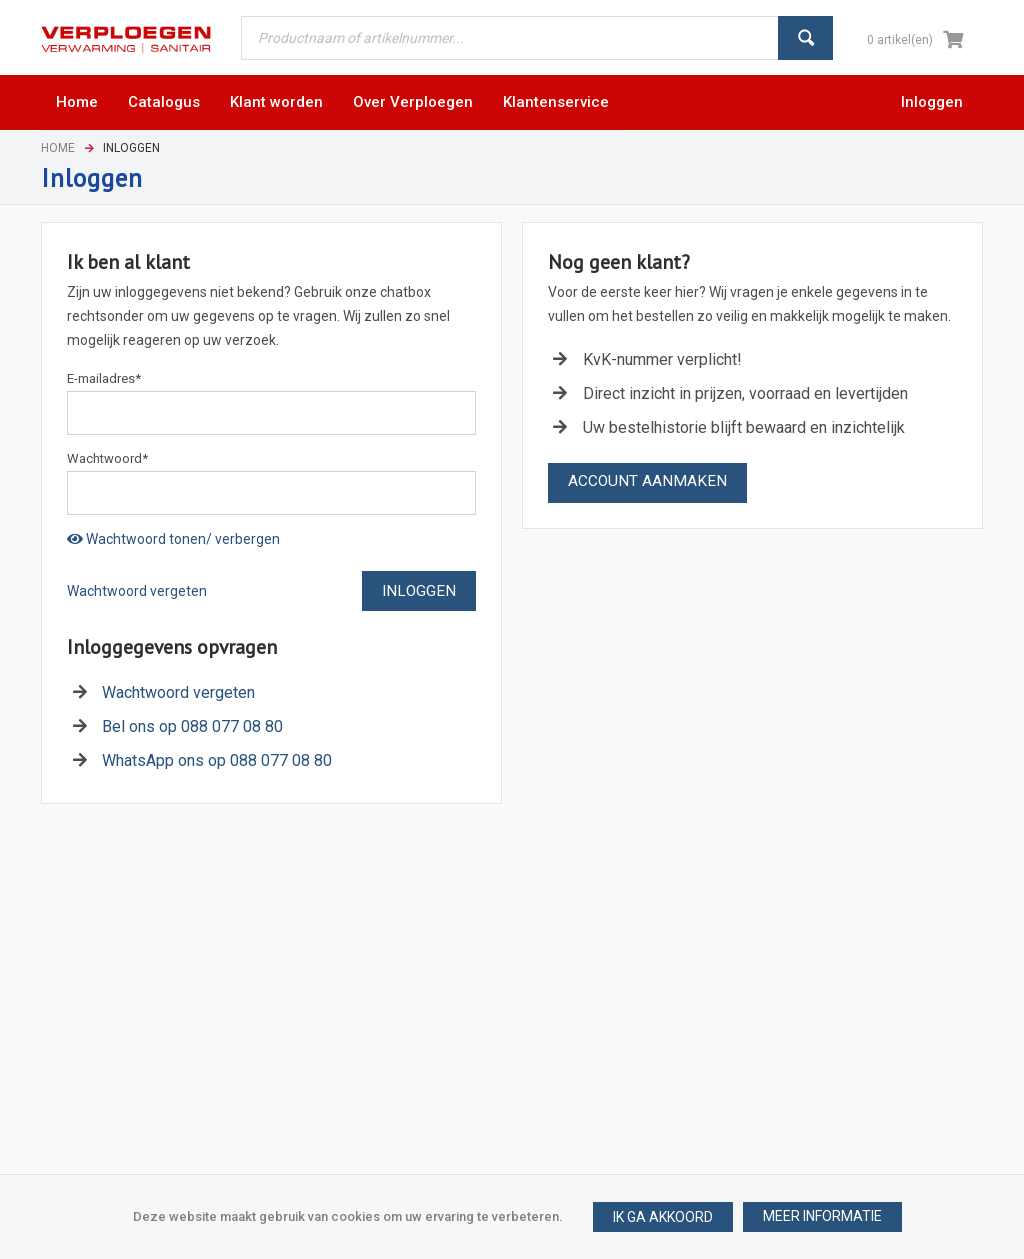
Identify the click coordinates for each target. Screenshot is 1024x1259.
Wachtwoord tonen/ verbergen (173, 539)
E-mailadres (104, 378)
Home (58, 148)
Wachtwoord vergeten (137, 591)
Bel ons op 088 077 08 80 (192, 726)
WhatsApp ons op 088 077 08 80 (217, 760)
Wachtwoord (107, 458)
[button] (822, 1217)
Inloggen (932, 102)
